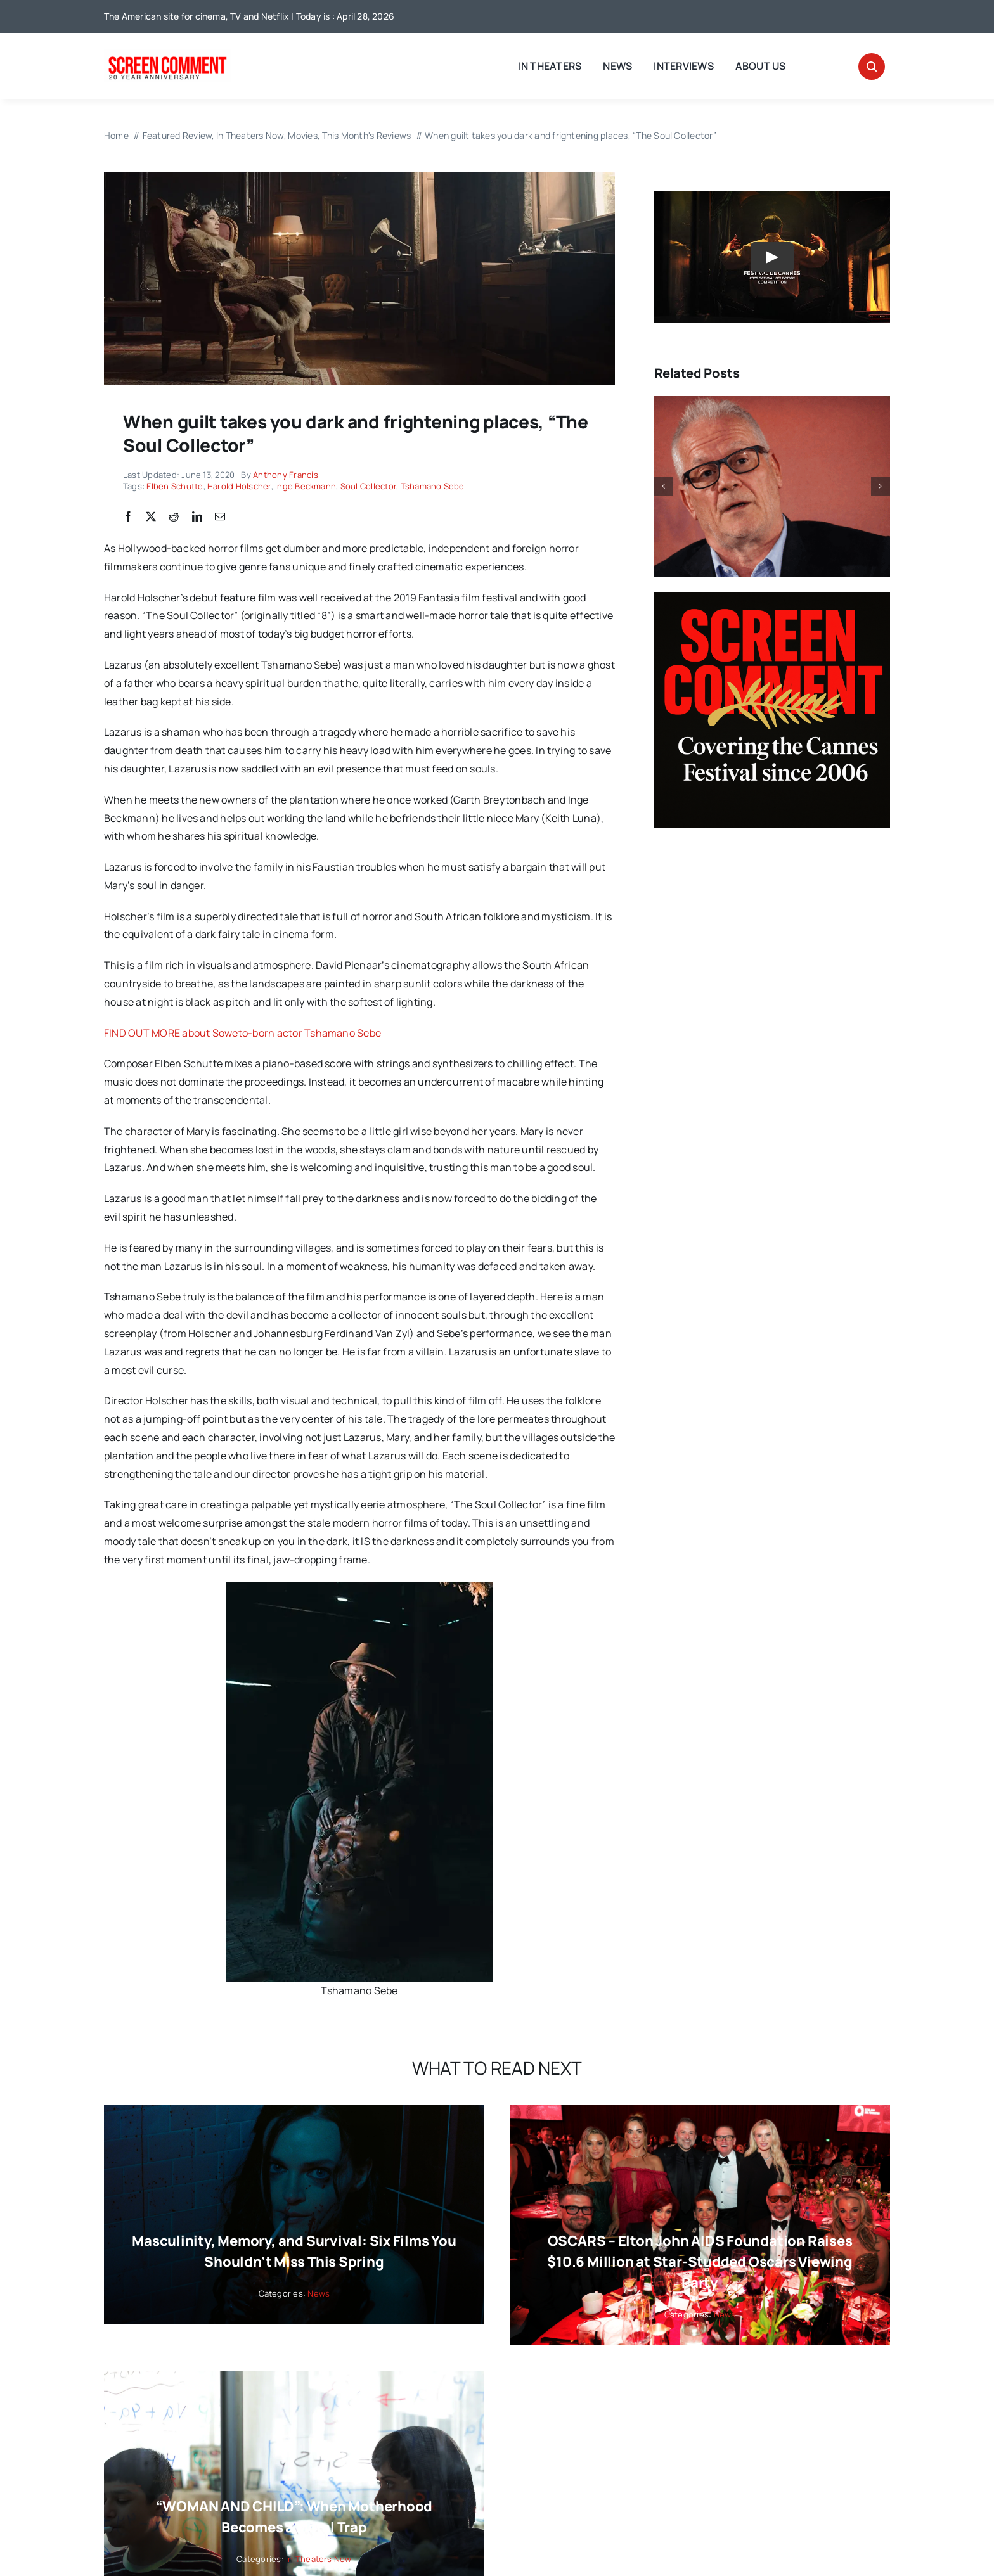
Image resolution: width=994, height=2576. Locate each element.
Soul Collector (368, 486)
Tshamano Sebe (433, 486)
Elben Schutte (174, 486)
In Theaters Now (319, 2559)
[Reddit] (173, 517)
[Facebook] (128, 517)
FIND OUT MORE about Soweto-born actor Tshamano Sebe (242, 1033)
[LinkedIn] (197, 517)
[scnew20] (167, 54)
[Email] (220, 517)
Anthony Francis (285, 474)
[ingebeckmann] (359, 177)
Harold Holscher (239, 486)
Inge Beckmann (305, 486)
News (318, 2293)
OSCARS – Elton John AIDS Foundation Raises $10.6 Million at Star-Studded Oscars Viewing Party (699, 2261)
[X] (150, 517)
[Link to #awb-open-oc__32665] (871, 66)
